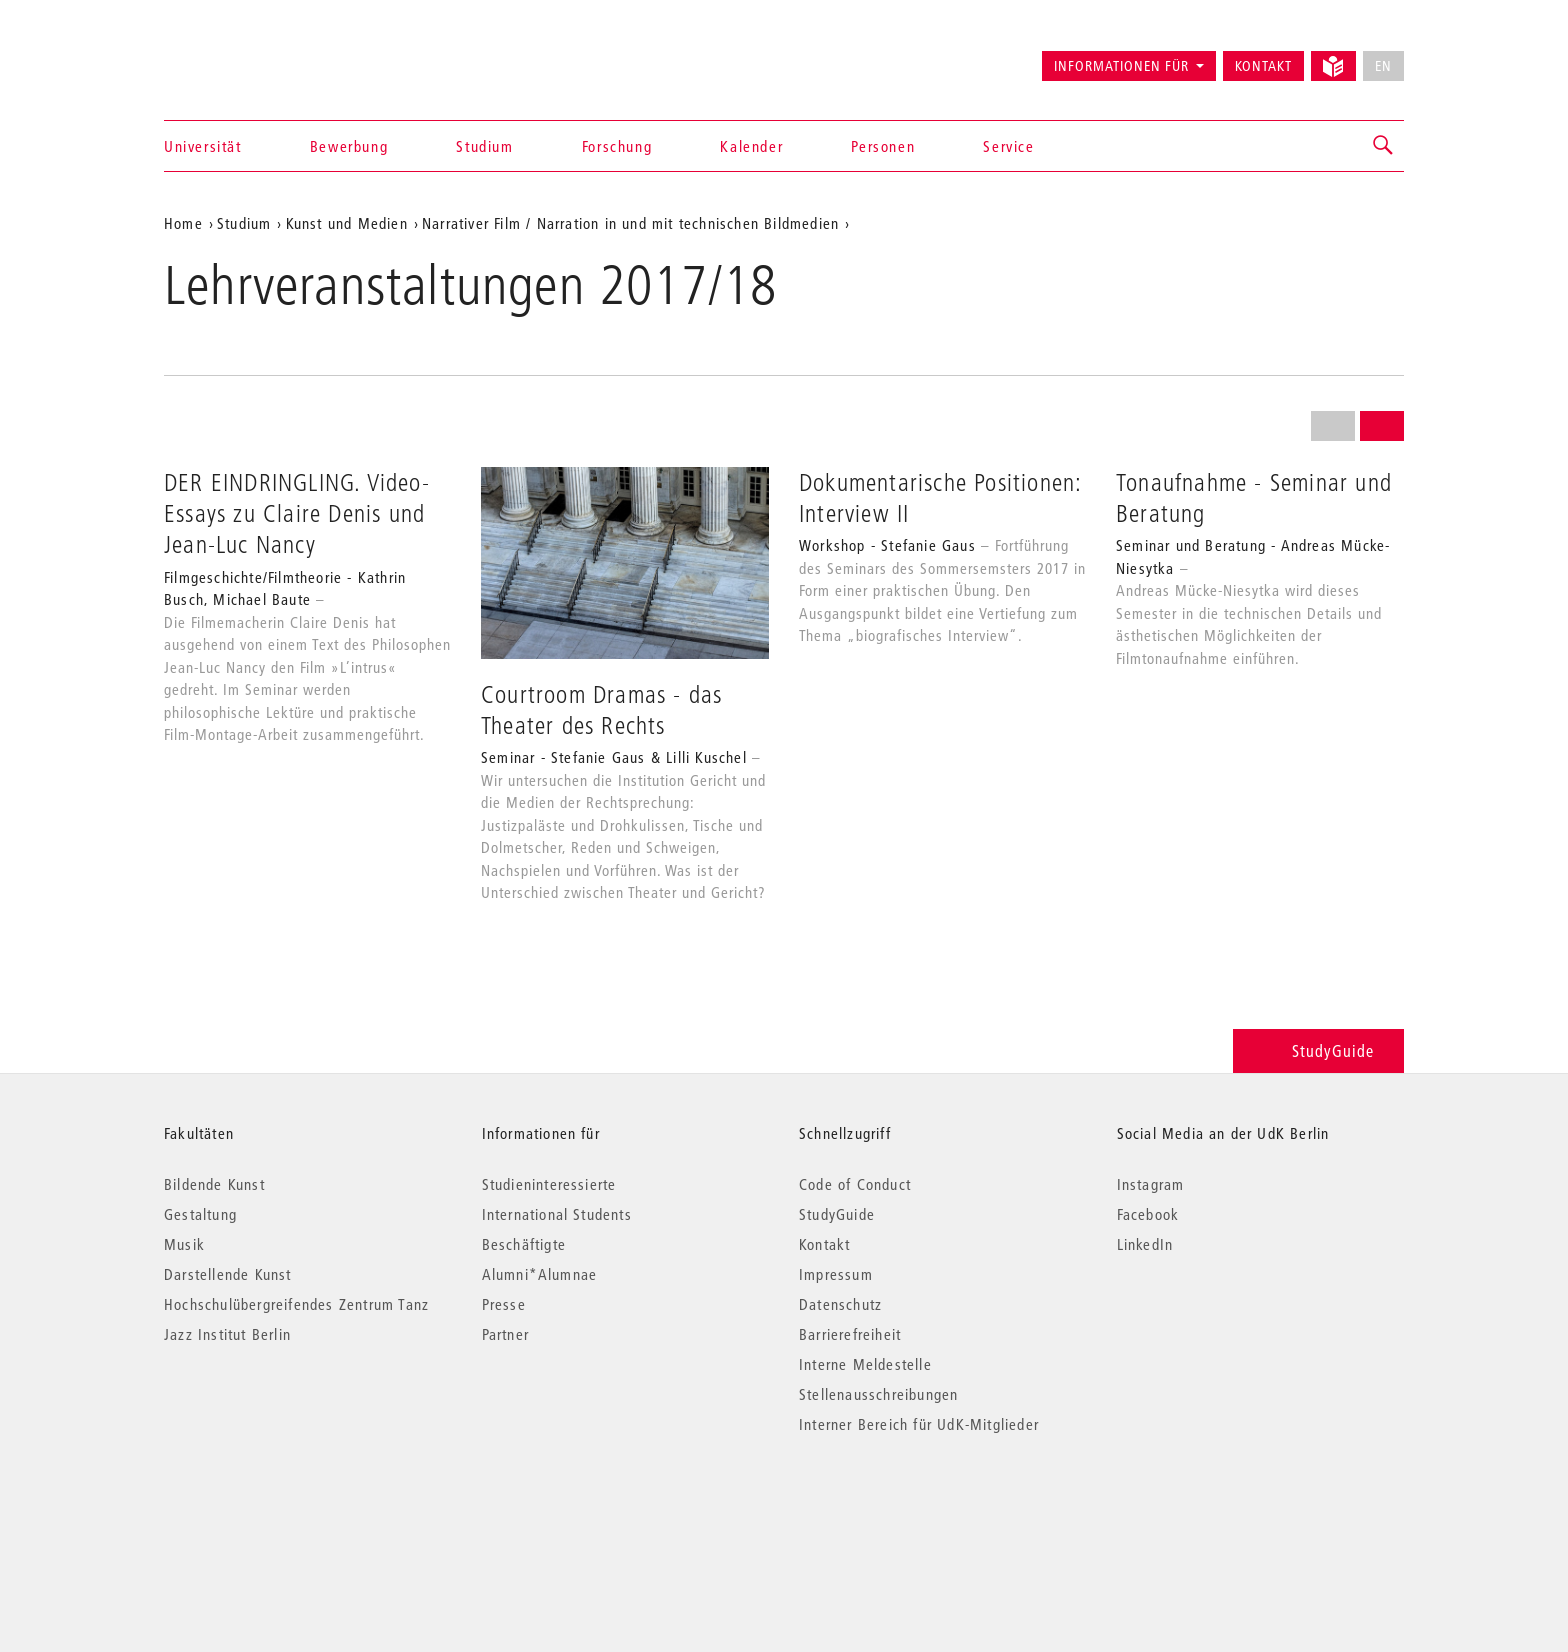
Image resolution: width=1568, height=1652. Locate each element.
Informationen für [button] (1121, 66)
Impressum (836, 1274)
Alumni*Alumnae (540, 1274)
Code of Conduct (855, 1184)
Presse (504, 1304)
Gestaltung (200, 1214)
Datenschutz (840, 1304)
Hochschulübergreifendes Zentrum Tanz (296, 1304)
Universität (203, 146)
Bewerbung (349, 146)
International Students (557, 1214)
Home (183, 223)
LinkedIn (1145, 1244)
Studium (484, 146)
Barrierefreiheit (850, 1334)
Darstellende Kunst (228, 1274)
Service (1008, 146)
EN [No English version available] (1383, 66)
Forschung (617, 146)
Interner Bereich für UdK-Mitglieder (919, 1424)
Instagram (1151, 1184)
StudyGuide (1318, 1050)
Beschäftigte (524, 1244)
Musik (184, 1244)
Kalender (751, 146)
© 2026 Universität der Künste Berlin (268, 1508)
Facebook (1148, 1214)
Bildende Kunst (214, 1184)
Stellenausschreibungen (878, 1394)
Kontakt (1263, 66)
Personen (883, 146)
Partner (505, 1334)
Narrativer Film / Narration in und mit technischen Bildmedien (630, 223)
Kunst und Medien (347, 223)
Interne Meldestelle (865, 1364)
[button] (1384, 146)
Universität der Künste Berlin (242, 57)
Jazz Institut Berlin (227, 1334)
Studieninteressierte (549, 1184)
